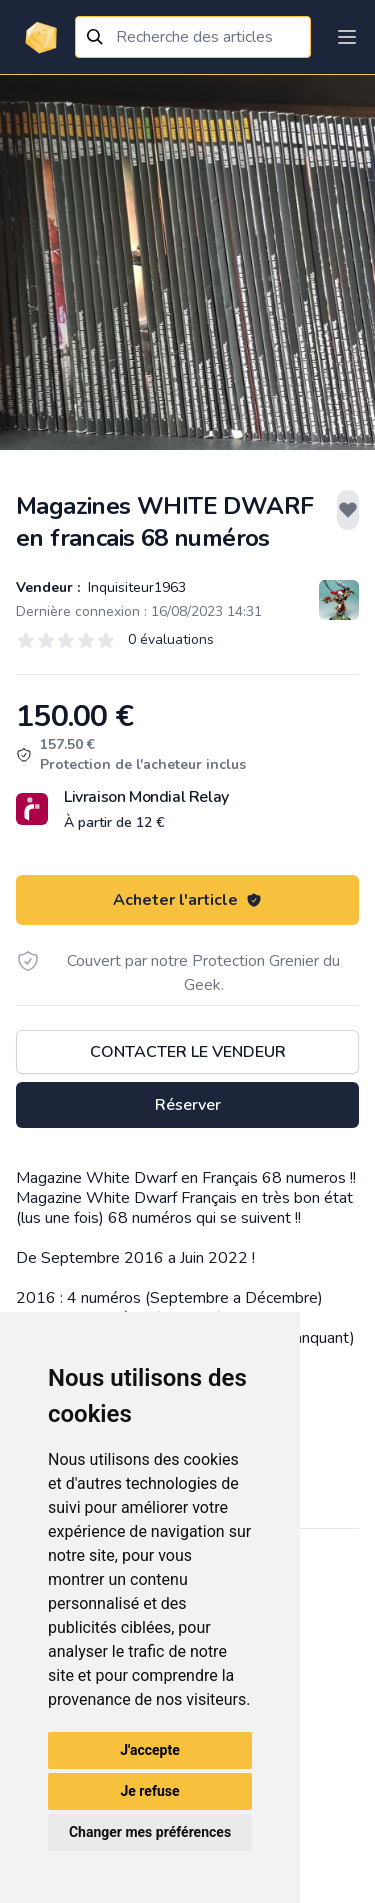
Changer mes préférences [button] (150, 1832)
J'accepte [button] (150, 1750)
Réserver (188, 1105)
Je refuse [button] (149, 1791)
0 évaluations (171, 639)
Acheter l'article (187, 900)
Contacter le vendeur (188, 1052)
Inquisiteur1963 (135, 587)
